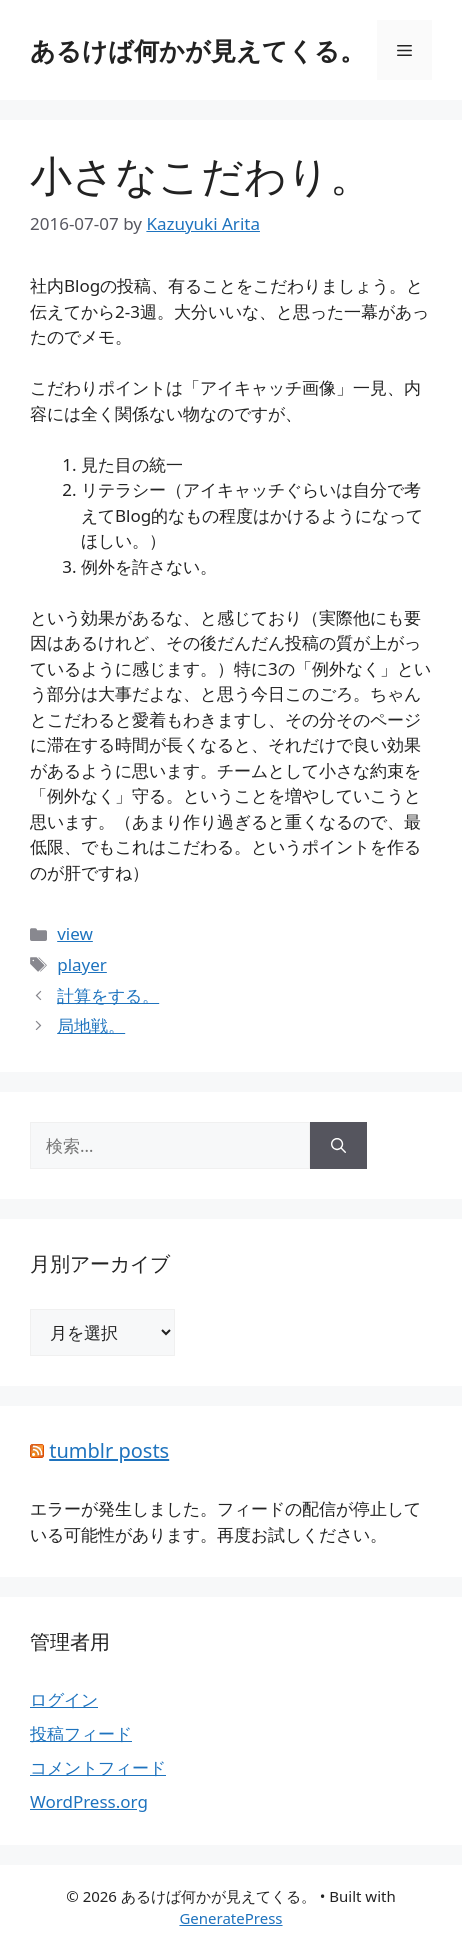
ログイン (64, 1699)
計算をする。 (108, 995)
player (82, 964)
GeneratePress (230, 1918)
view (75, 933)
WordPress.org (89, 1801)
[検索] (338, 1146)
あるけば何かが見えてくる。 (197, 50)
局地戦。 (91, 1025)
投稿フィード (81, 1733)
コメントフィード (98, 1767)
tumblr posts (109, 1450)
